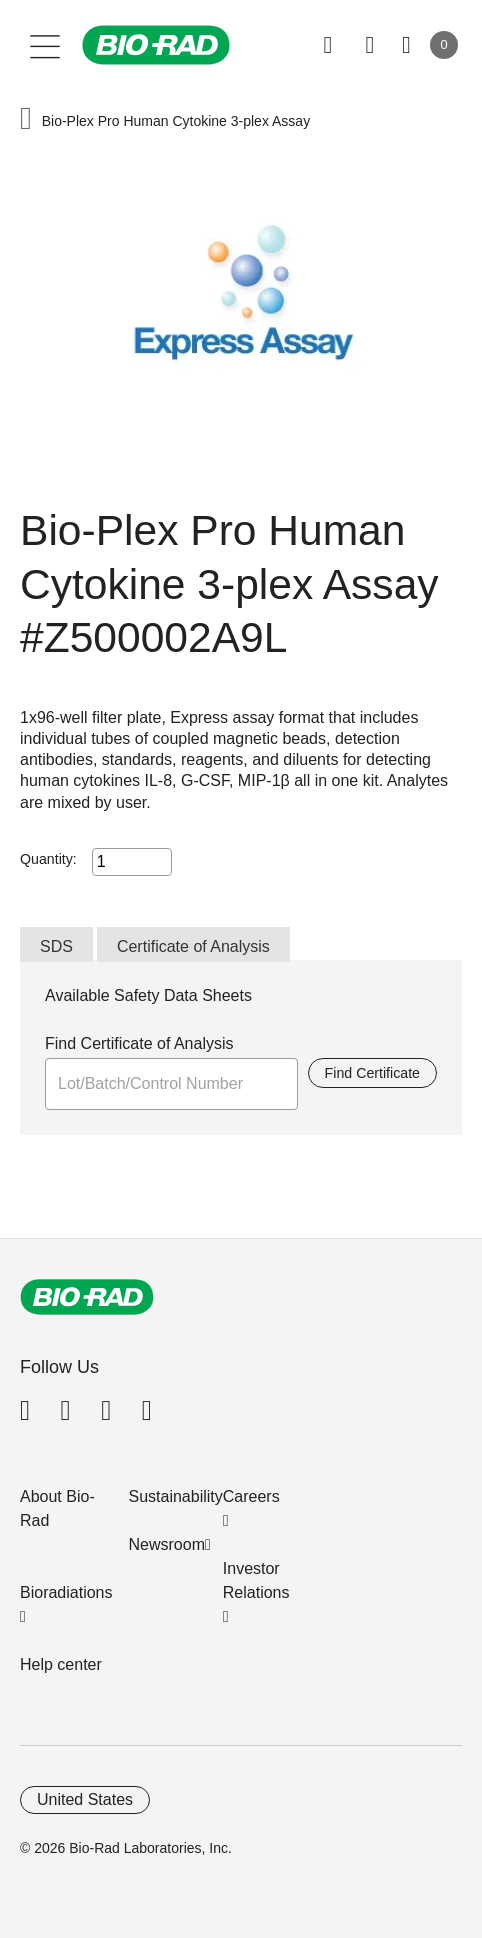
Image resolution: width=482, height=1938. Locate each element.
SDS (56, 946)
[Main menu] (45, 45)
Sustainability (176, 1496)
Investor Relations (256, 1580)
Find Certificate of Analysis (139, 1043)
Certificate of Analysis (193, 946)
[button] (26, 120)
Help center (61, 1664)
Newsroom (167, 1544)
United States (85, 1799)
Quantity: (48, 859)
